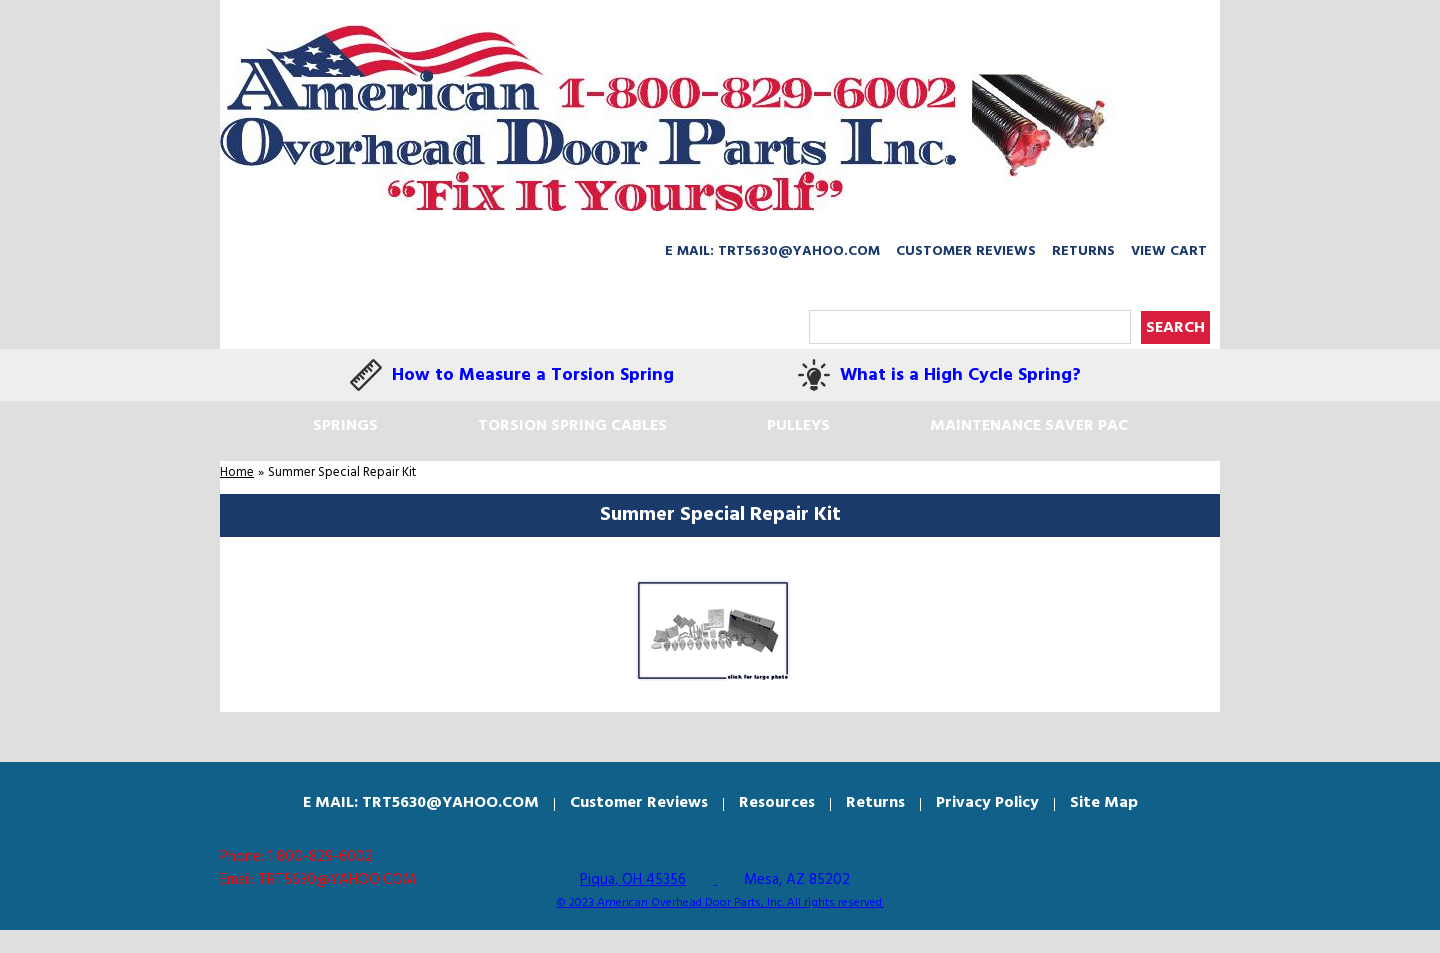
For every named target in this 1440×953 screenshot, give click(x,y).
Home (237, 472)
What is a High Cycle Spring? (960, 375)
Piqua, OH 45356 (633, 880)
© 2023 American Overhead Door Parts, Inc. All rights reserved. (720, 903)
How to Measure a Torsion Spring (533, 375)
